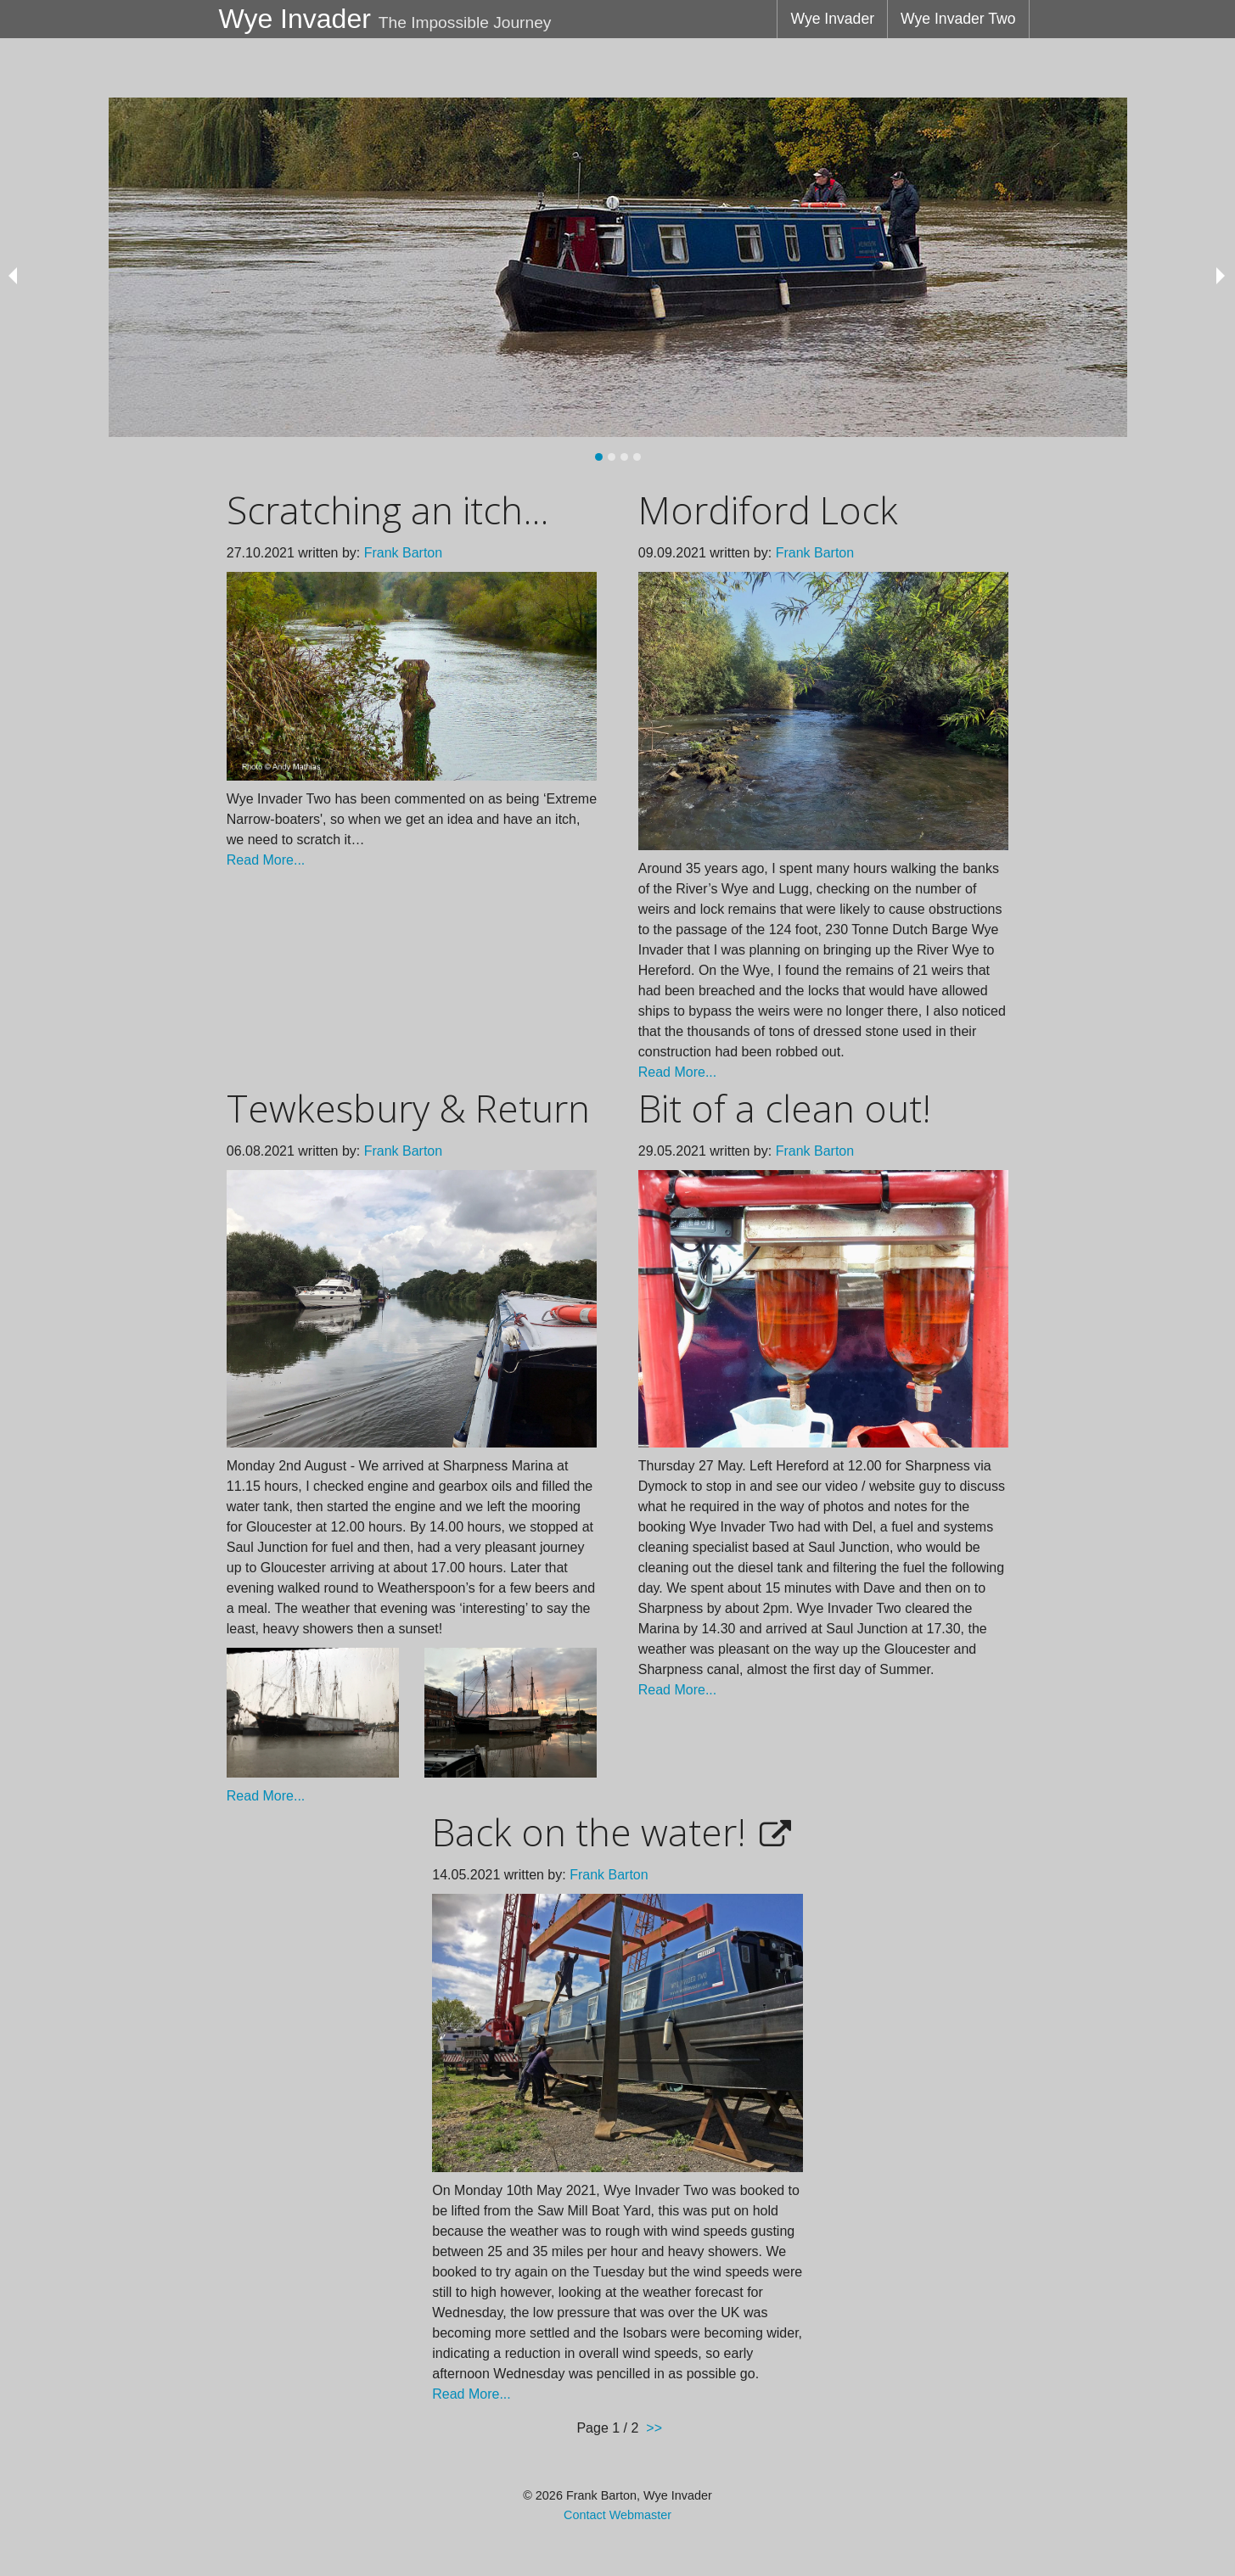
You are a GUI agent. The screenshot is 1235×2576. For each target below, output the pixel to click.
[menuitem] (832, 19)
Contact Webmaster (617, 2515)
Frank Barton (403, 553)
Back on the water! (589, 1831)
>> (654, 2428)
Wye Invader (832, 18)
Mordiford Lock (768, 509)
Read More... (266, 860)
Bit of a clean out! (784, 1108)
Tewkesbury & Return (408, 1108)
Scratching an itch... (387, 509)
